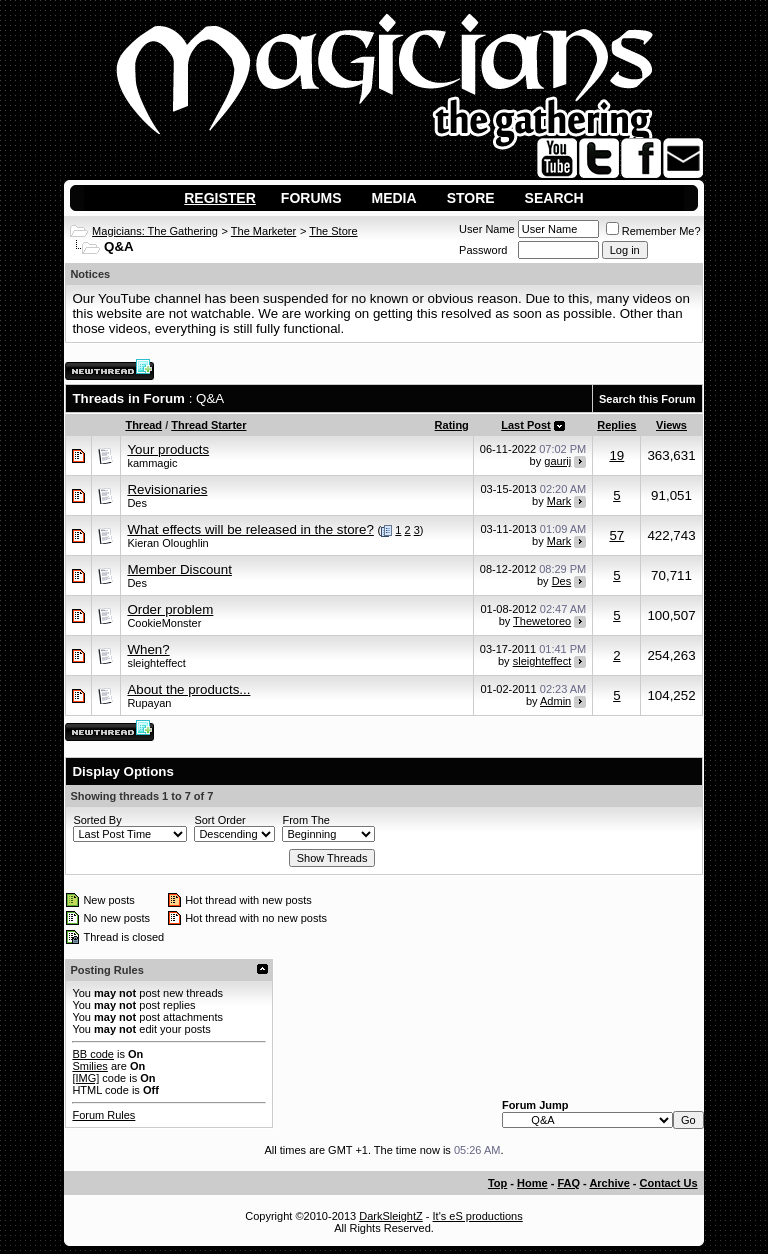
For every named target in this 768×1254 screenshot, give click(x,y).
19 (616, 455)
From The (305, 820)
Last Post (526, 425)
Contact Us (669, 1183)
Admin (555, 701)
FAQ (568, 1183)
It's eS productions (478, 1216)
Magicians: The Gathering (155, 231)
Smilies (89, 1066)
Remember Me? (653, 231)
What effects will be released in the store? (250, 529)
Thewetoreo (542, 621)
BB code (93, 1054)
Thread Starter (208, 425)
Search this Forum (647, 399)
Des (137, 503)
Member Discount (179, 569)
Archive (609, 1183)
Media (394, 198)
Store (471, 198)
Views (671, 425)
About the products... (188, 689)
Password (483, 250)
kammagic (152, 463)
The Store (333, 231)
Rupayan (149, 703)
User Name (487, 229)
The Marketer (263, 231)
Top (497, 1183)
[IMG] (85, 1078)
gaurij (557, 461)
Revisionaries (167, 489)
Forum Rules (103, 1115)
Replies (616, 425)
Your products (168, 449)
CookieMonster (164, 623)
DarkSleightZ (391, 1216)
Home (532, 1183)
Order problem (170, 609)
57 (616, 535)
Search (554, 198)
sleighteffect (156, 663)
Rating (452, 425)
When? (148, 649)
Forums (311, 198)
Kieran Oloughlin (167, 543)
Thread (143, 425)
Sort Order (219, 820)
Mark (559, 501)
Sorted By (97, 820)
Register (220, 198)
